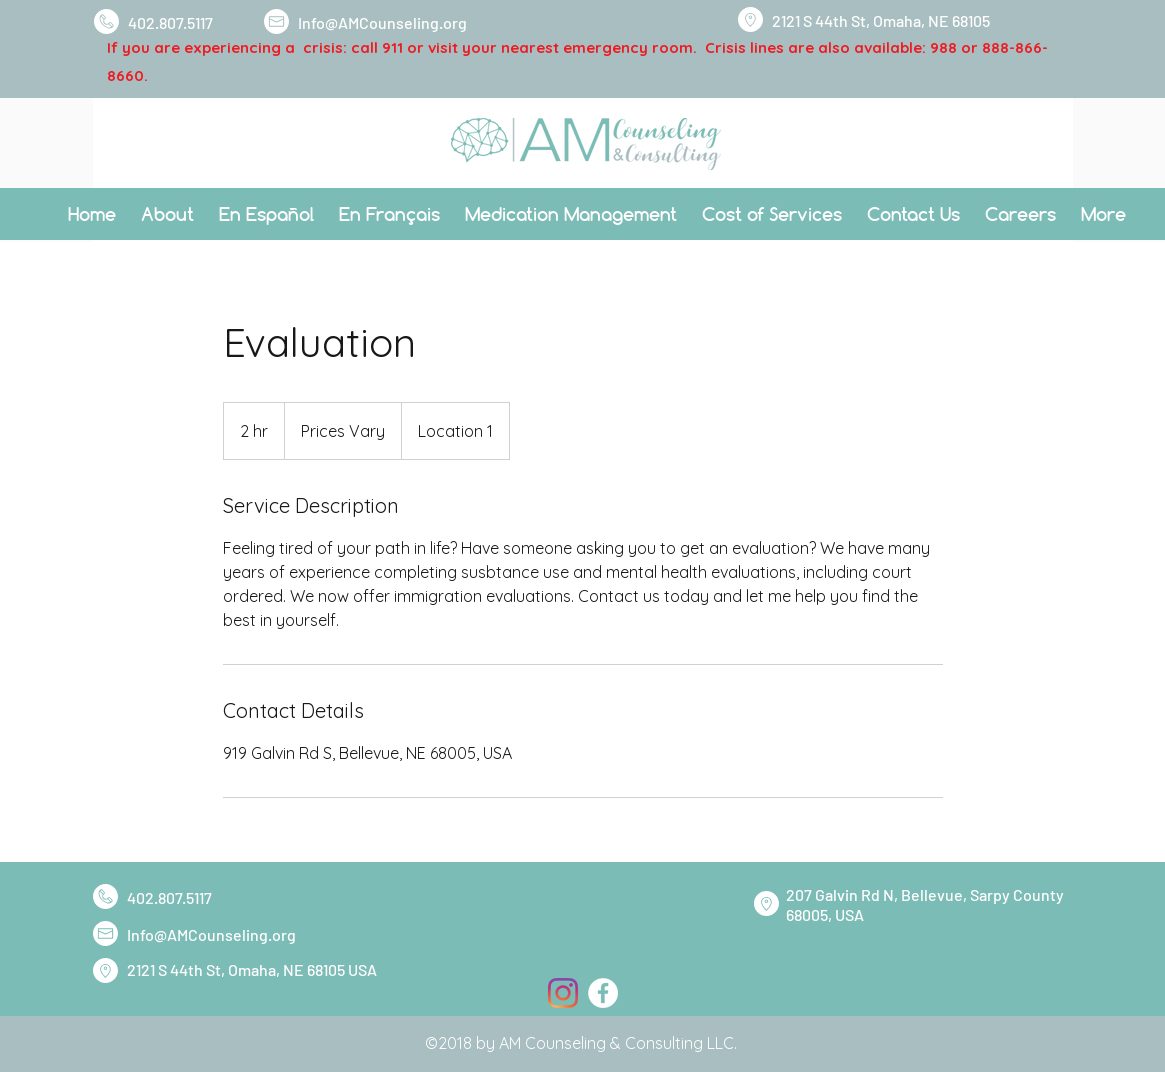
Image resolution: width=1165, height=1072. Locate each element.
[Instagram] (563, 993)
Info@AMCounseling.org (382, 22)
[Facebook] (603, 993)
